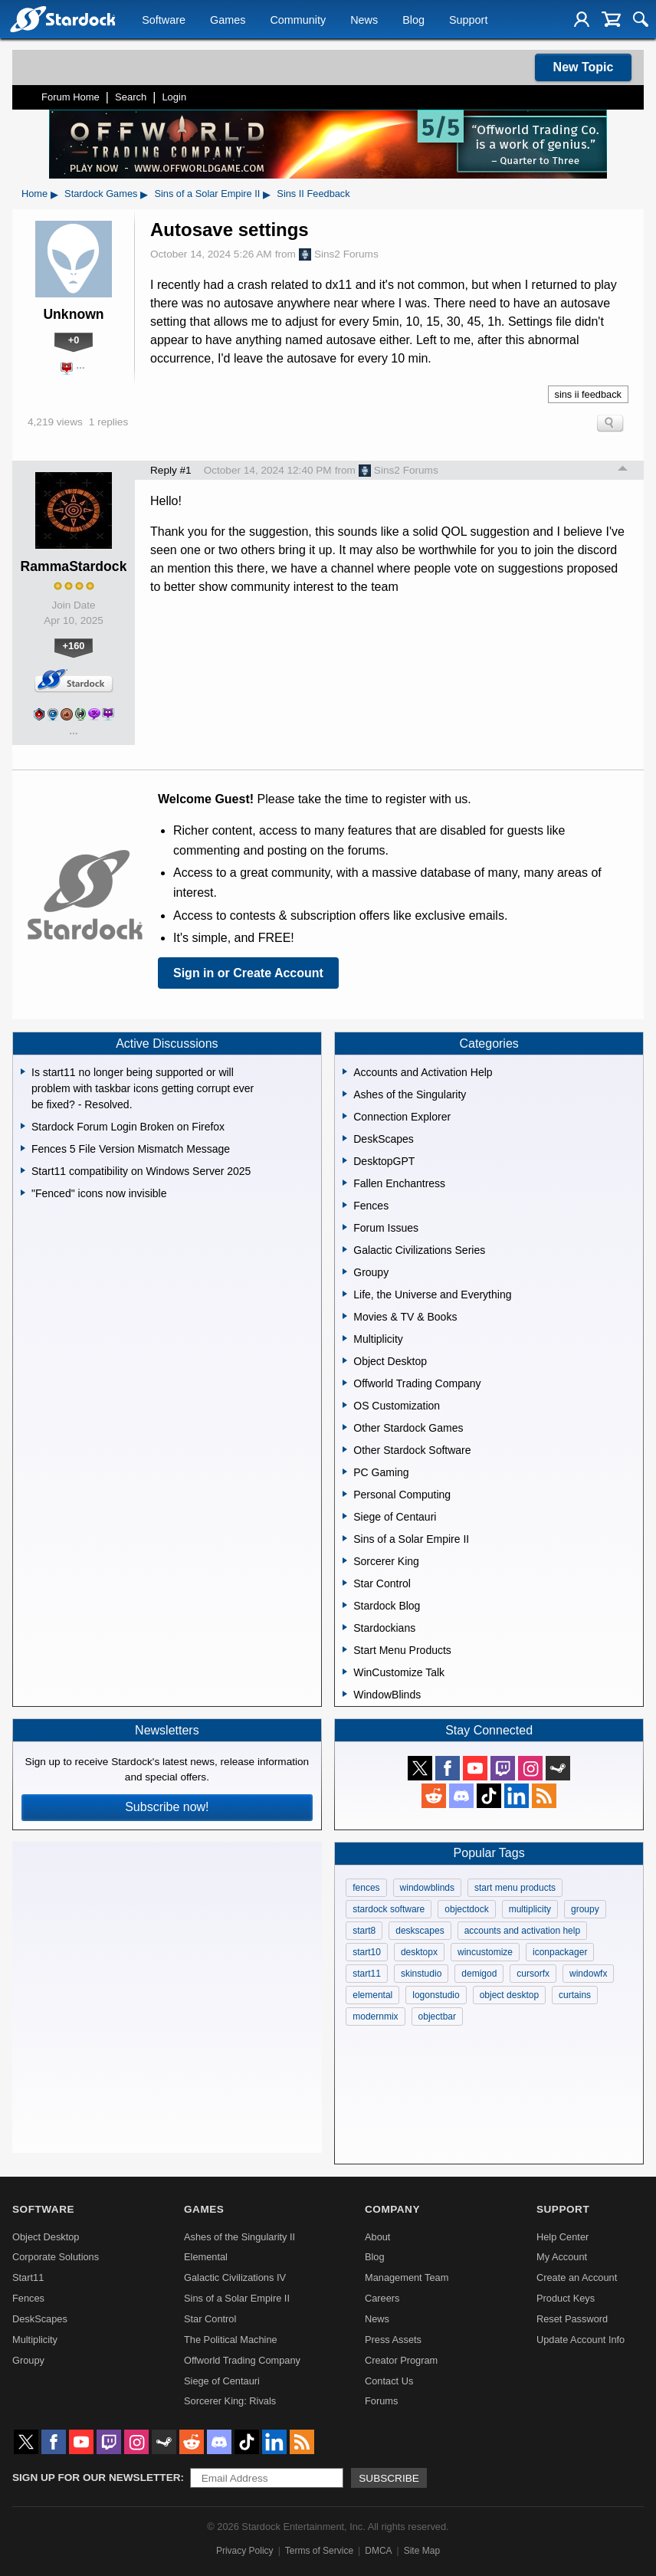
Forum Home (70, 97)
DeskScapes (39, 2319)
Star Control (210, 2319)
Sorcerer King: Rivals (230, 2401)
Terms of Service (319, 2550)
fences (366, 1887)
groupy (585, 1909)
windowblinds (427, 1887)
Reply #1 (171, 470)
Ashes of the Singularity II (239, 2237)
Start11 (28, 2277)
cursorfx (533, 1973)
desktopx (419, 1952)
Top (623, 470)
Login (174, 97)
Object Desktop (46, 2237)
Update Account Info (580, 2339)
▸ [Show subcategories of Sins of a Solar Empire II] (267, 193)
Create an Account (576, 2277)
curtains (575, 1995)
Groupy (28, 2360)
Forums (381, 2401)
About (377, 2237)
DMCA (378, 2550)
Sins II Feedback (313, 193)
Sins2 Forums (339, 254)
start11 (367, 1973)
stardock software (389, 1909)
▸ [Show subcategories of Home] (54, 193)
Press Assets (393, 2339)
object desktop (509, 1995)
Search (130, 97)
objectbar (437, 2016)
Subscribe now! (166, 1806)
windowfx (588, 1973)
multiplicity (530, 1909)
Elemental (206, 2257)
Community (298, 20)
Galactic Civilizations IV (235, 2277)
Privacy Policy (245, 2550)
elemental (372, 1995)
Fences (28, 2298)
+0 (74, 340)
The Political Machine (230, 2339)
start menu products (515, 1887)
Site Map (422, 2550)
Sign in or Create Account (248, 973)
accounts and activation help (522, 1930)
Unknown (73, 314)
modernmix (375, 2016)
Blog (413, 20)
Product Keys (565, 2298)
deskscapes (419, 1930)
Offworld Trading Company (242, 2360)
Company (392, 2209)
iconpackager (560, 1952)
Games (227, 20)
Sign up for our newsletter (96, 2477)
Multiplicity (34, 2339)
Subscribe (389, 2478)
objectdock (466, 1909)
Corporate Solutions (55, 2257)
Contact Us (389, 2381)
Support (468, 20)
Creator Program (401, 2360)
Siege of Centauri (222, 2381)
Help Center (562, 2237)
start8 (364, 1930)
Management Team (406, 2277)
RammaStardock (74, 566)
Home (34, 193)
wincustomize (485, 1952)
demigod (479, 1973)
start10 (367, 1952)
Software (163, 20)
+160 (74, 645)
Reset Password (572, 2319)
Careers (382, 2298)
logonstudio (435, 1995)
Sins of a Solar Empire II (207, 193)
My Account (561, 2257)
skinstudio (421, 1973)
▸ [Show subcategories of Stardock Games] (144, 193)
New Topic (583, 67)
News (364, 20)
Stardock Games (100, 193)
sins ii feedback (588, 394)
